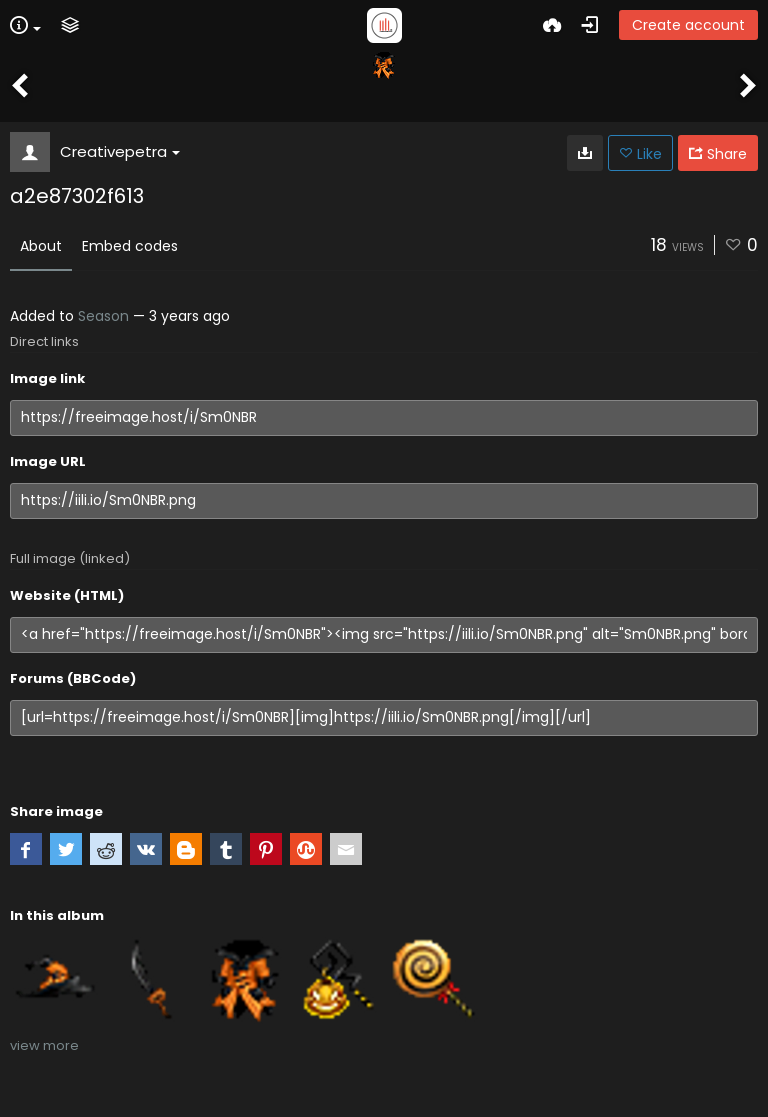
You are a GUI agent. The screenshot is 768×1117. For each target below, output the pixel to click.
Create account (688, 25)
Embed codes (130, 246)
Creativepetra (120, 151)
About (41, 246)
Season (103, 316)
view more (44, 1045)
